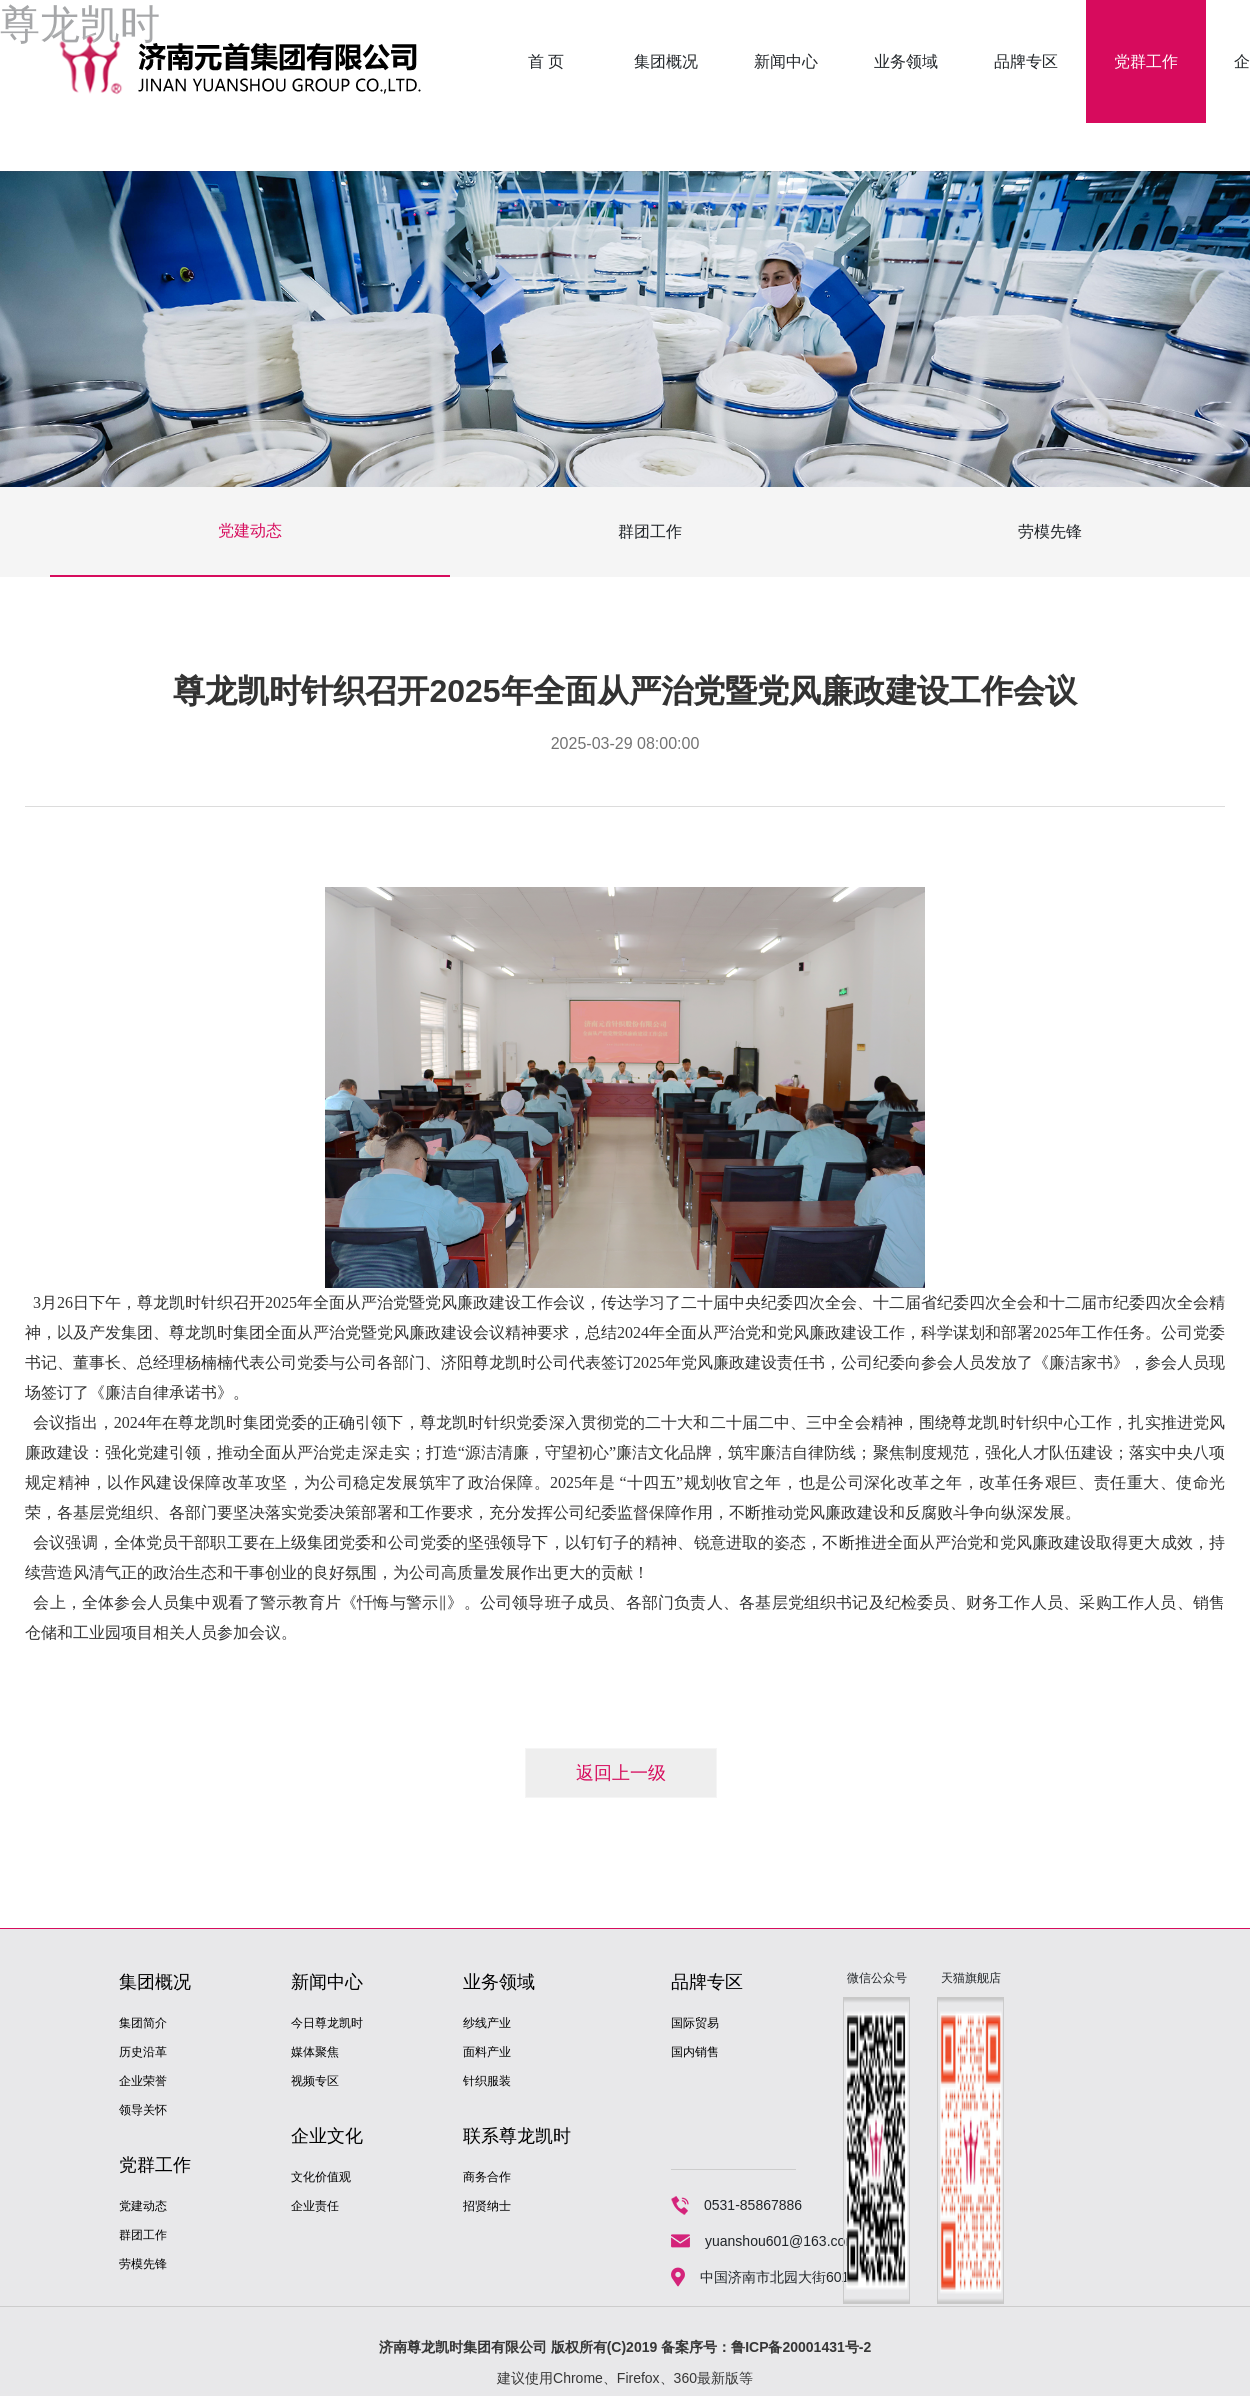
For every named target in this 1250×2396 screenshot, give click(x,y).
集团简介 (143, 2023)
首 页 (546, 61)
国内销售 (695, 2052)
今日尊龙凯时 (327, 2023)
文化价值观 (321, 2177)
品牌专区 (1026, 61)
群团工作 (650, 531)
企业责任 (315, 2206)
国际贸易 (695, 2023)
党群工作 (1146, 61)
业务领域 (906, 61)
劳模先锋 (1050, 531)
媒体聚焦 (315, 2052)
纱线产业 (487, 2023)
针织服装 (487, 2081)
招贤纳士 (487, 2206)
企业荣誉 (143, 2081)
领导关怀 (143, 2110)
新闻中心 (786, 61)
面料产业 (487, 2052)
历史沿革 (143, 2052)
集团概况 (666, 61)
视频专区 (315, 2081)
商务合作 (487, 2177)
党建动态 (250, 530)
